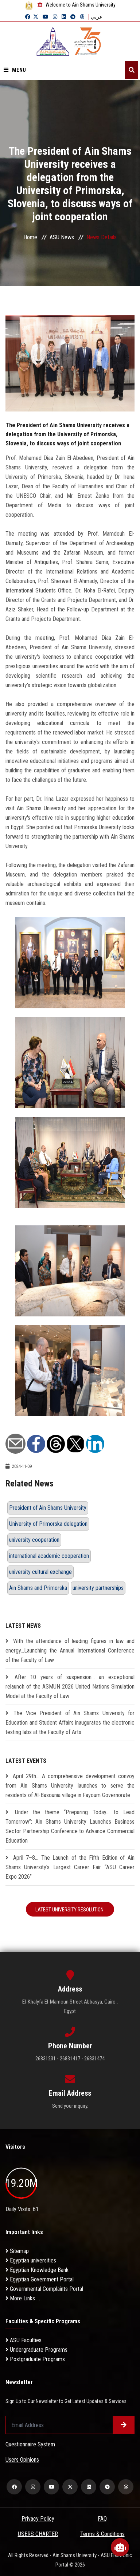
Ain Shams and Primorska (38, 1587)
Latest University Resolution (70, 1910)
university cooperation (34, 1539)
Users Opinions (22, 2459)
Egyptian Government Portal (39, 2279)
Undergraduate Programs (36, 2349)
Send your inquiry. (70, 2106)
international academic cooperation (49, 1555)
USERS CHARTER (38, 2533)
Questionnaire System (30, 2444)
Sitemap (17, 2251)
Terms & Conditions (102, 2533)
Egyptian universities (30, 2260)
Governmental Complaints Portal (44, 2288)
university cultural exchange (40, 1571)
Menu (15, 70)
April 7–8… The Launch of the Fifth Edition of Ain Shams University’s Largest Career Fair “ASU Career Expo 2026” (70, 1867)
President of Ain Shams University (47, 1507)
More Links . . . (24, 2298)
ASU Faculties (23, 2340)
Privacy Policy (38, 2518)
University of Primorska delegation (48, 1523)
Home (30, 237)
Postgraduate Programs (35, 2359)
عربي (96, 17)
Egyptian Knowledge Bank (37, 2269)
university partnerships (98, 1587)
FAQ (102, 2518)
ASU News (62, 237)
